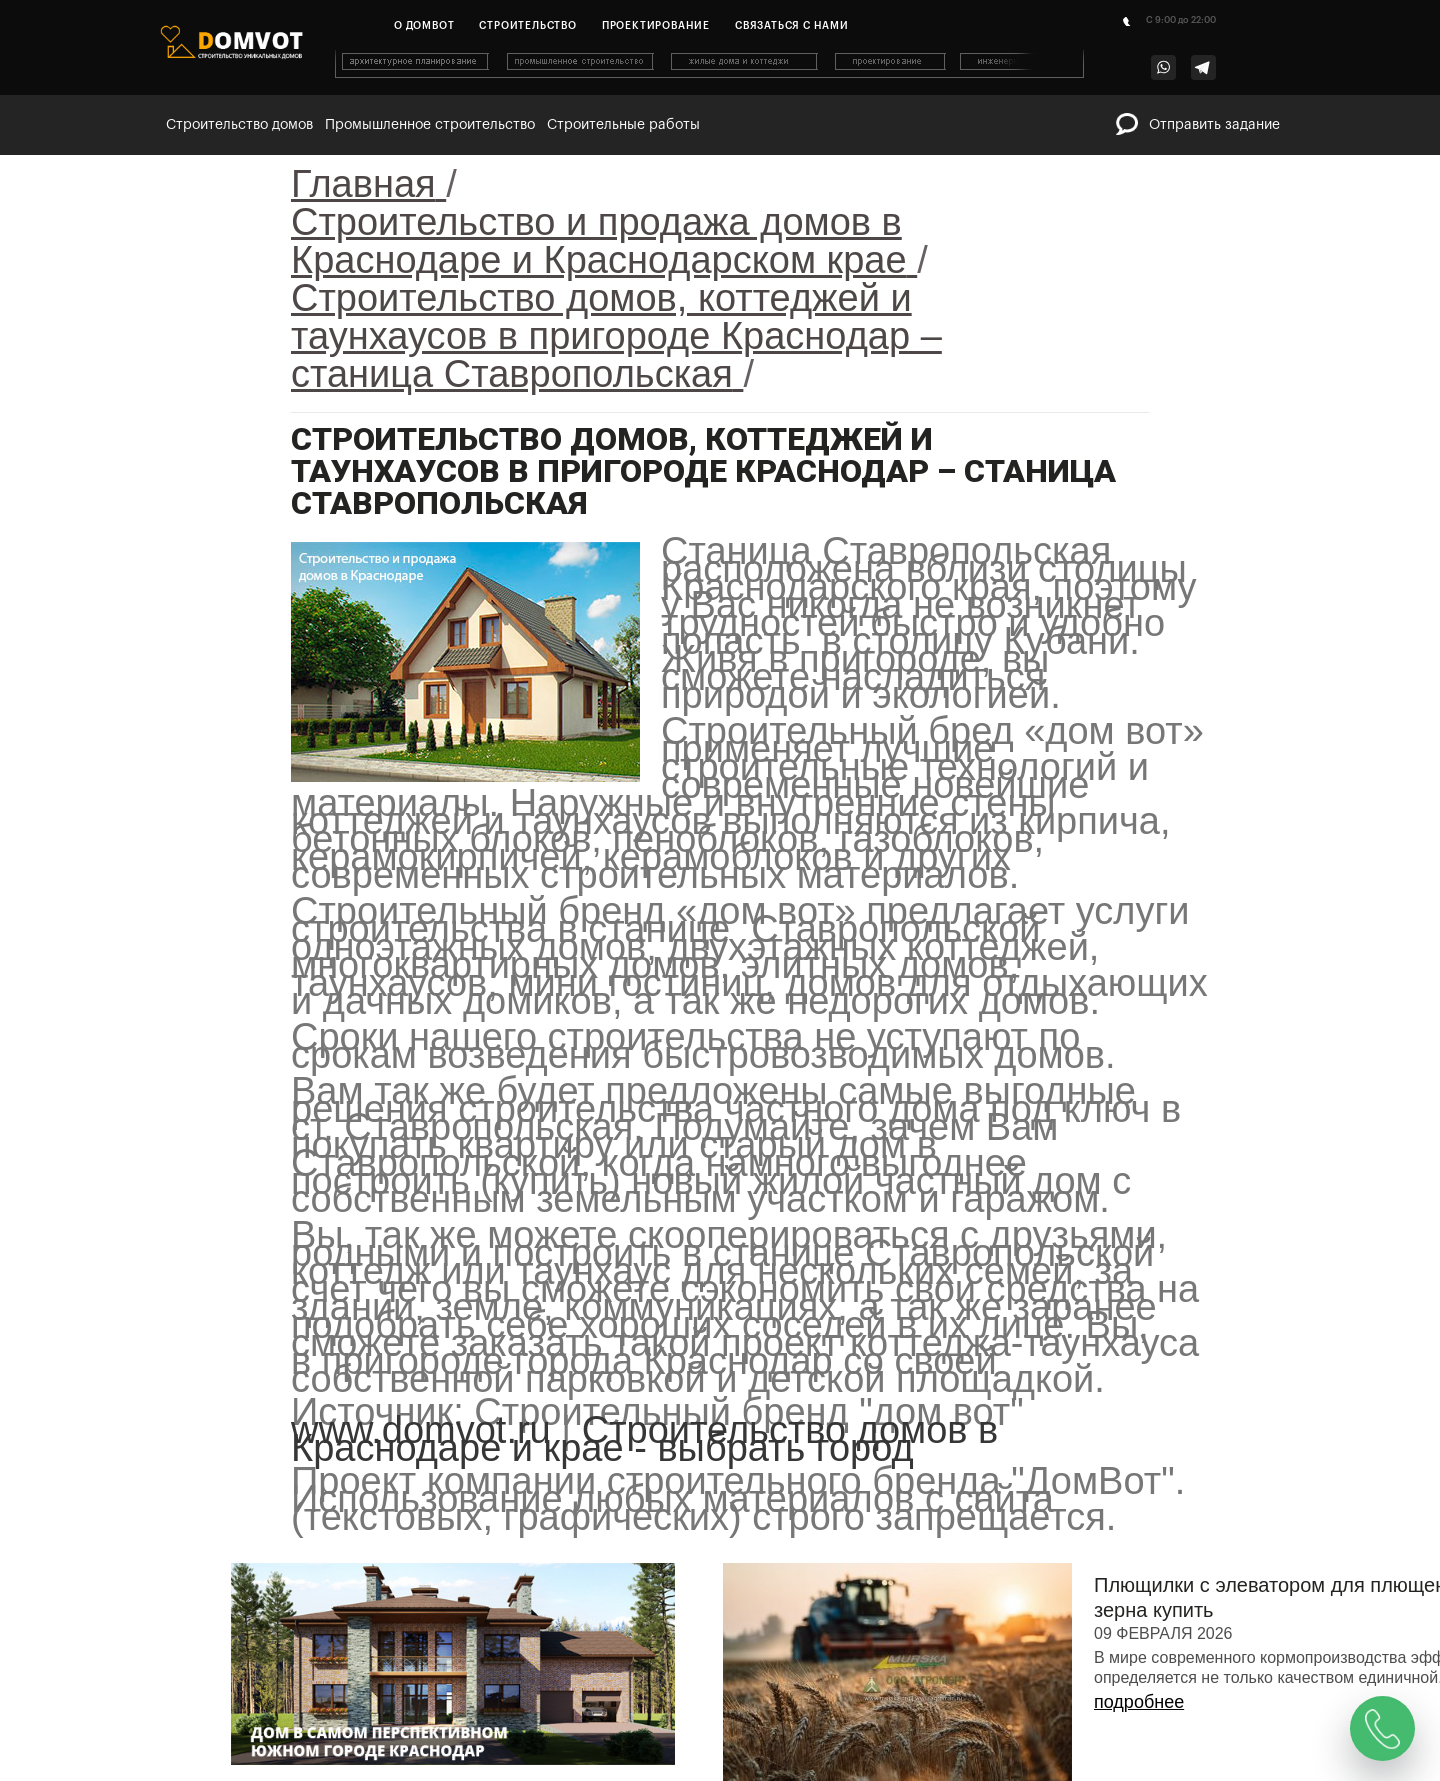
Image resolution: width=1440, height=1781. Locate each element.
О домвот (424, 26)
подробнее (1139, 1702)
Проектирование (656, 26)
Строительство (527, 26)
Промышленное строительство (430, 125)
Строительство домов (239, 125)
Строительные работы (623, 125)
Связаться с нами (792, 26)
